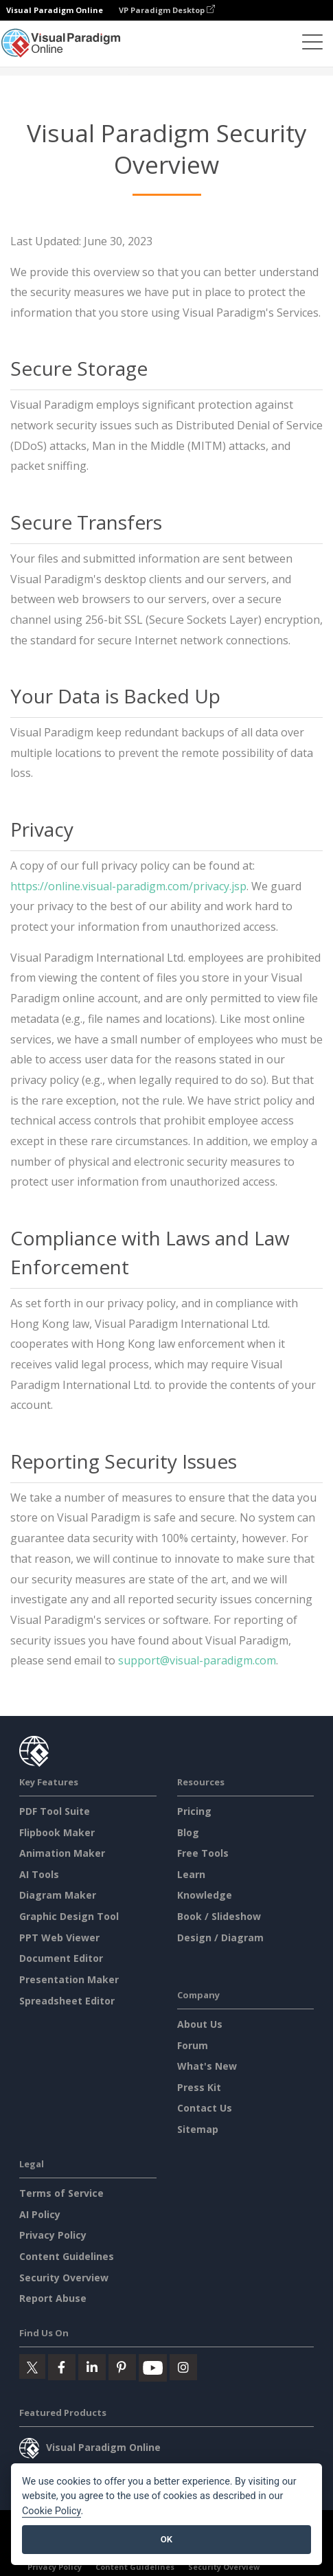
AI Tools (39, 1874)
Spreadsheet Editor (67, 2000)
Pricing (194, 1811)
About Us (199, 2024)
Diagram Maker (57, 1894)
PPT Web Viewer (59, 1937)
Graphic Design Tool (69, 1916)
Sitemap (197, 2129)
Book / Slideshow (219, 1916)
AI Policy (39, 2214)
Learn (191, 1874)
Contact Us (204, 2107)
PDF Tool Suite (54, 1811)
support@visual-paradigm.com (197, 1660)
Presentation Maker (69, 1979)
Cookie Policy (51, 2511)
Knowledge (204, 1894)
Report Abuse (53, 2298)
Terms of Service (61, 2193)
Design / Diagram (220, 1937)
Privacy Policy (53, 2234)
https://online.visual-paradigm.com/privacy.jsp (128, 886)
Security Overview (63, 2277)
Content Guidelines (66, 2256)
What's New (207, 2065)
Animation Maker (62, 1853)
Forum (192, 2045)
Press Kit (199, 2087)
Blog (188, 1832)
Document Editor (61, 1958)
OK (166, 2539)
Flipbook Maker (57, 1832)
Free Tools (203, 1853)
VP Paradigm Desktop (167, 10)
